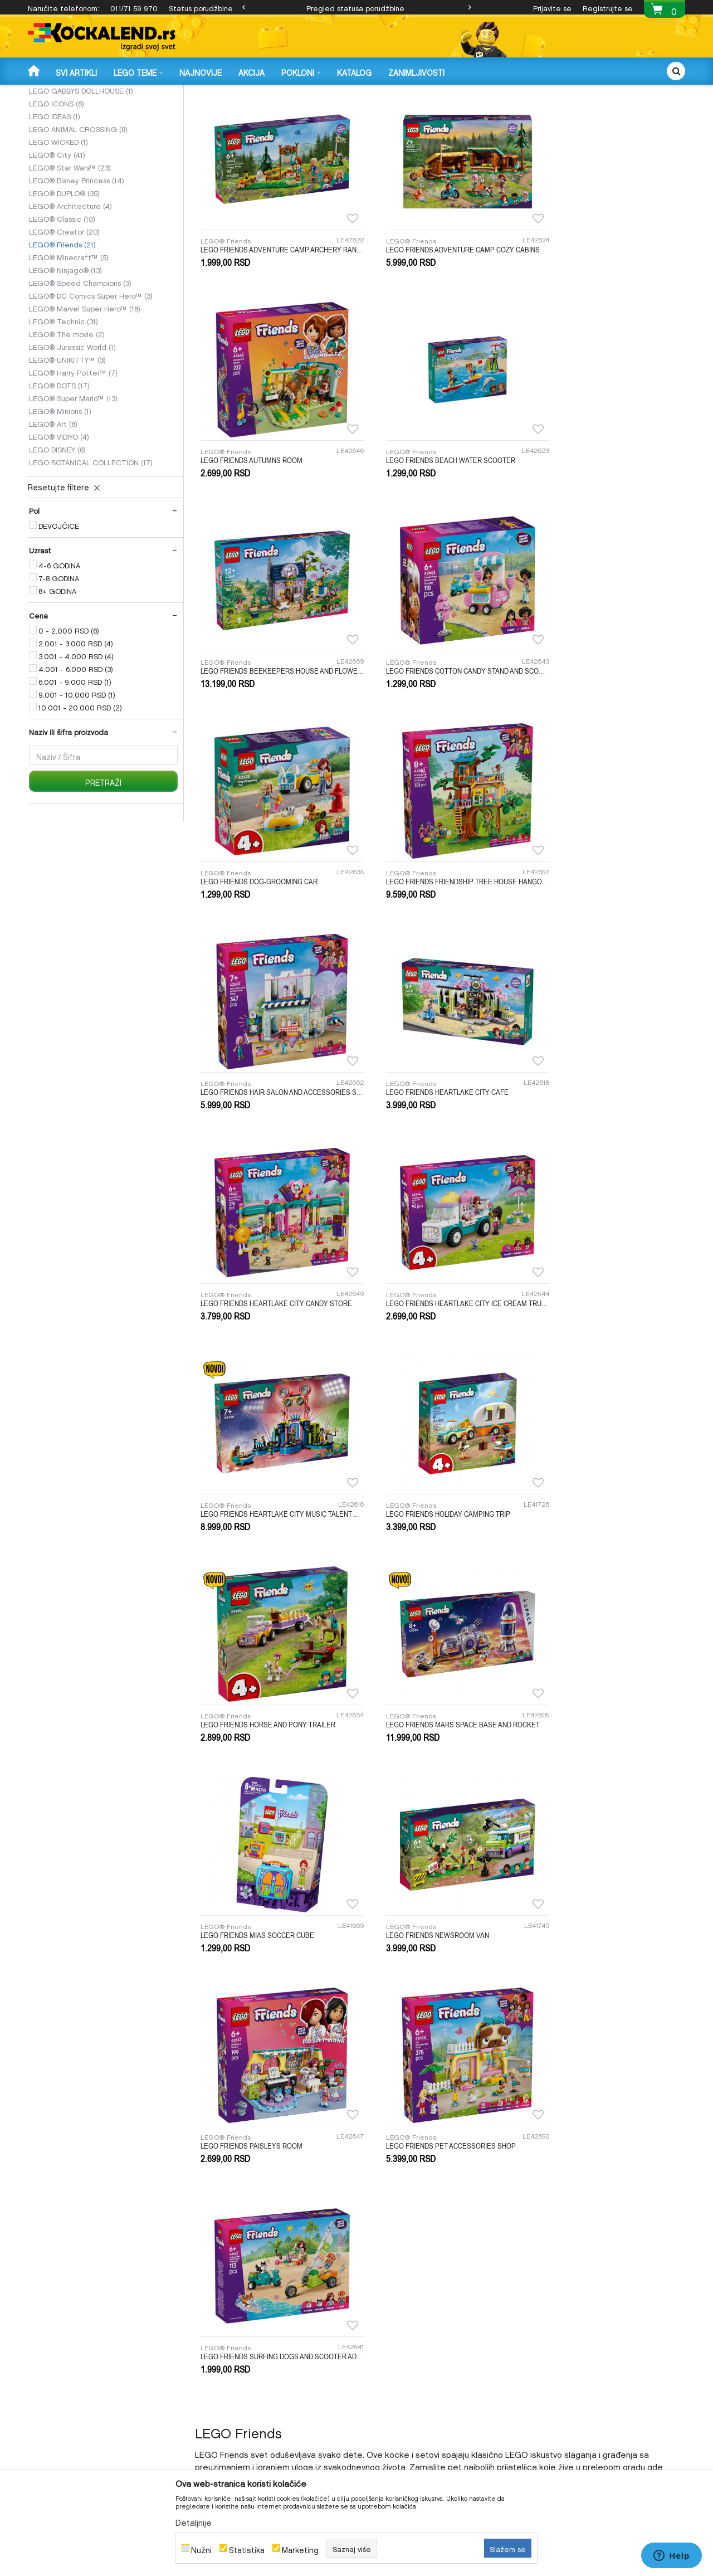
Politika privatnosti (222, 2370)
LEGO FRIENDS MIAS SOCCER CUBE (424, 1277)
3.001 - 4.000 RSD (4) (76, 740)
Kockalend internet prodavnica (78, 92)
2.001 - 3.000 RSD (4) (75, 727)
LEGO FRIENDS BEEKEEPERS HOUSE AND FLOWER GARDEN (440, 508)
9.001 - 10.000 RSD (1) (76, 778)
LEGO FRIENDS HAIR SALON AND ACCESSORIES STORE (607, 700)
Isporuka (375, 2312)
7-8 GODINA (58, 662)
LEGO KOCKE (230, 92)
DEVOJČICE (58, 609)
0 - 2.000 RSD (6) (68, 714)
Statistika (247, 2548)
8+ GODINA (57, 675)
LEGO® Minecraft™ (69, 341)
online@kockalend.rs (558, 2077)
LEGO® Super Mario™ (73, 482)
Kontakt (540, 2341)
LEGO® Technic (63, 405)
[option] (356, 7)
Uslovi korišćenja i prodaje (235, 2312)
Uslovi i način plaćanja (229, 2356)
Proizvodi (150, 92)
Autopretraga (370, 110)
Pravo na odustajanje (394, 2370)
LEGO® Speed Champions (80, 367)
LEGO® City (57, 238)
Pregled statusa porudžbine (355, 7)
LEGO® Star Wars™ (70, 251)
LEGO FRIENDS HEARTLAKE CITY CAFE (262, 892)
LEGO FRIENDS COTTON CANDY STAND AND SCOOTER (607, 508)
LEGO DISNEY (57, 533)
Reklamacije (381, 2356)
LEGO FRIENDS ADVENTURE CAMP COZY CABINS (440, 315)
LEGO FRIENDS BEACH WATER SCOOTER (265, 508)
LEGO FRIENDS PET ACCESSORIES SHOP (432, 1469)
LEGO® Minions (60, 495)
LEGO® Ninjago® (65, 354)
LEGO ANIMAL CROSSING (78, 213)
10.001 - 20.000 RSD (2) (80, 791)
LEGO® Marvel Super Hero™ (84, 392)
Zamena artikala (387, 2327)
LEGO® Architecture (70, 290)
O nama (541, 2312)
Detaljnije (193, 2521)
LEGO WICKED (58, 226)
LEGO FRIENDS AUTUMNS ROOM (586, 315)
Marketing (300, 2548)
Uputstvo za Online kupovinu (238, 2341)
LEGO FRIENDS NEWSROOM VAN (586, 1277)
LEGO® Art (53, 507)
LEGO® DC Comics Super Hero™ (91, 379)
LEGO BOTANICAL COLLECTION (91, 546)
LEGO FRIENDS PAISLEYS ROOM (251, 1469)
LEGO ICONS (56, 187)
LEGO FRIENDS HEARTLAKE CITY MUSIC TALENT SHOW (273, 1084)
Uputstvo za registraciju (230, 2327)
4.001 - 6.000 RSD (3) (75, 753)
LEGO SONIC (56, 161)
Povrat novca (382, 2341)
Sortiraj (423, 110)
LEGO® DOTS (59, 469)
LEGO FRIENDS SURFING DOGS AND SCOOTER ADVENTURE (607, 1469)
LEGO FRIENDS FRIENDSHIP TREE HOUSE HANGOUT (440, 700)
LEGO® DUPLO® (64, 277)
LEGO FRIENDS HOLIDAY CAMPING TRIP (430, 1084)
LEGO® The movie (67, 418)
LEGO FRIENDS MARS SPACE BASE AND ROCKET (273, 1277)
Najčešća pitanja (220, 2385)
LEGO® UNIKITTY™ (67, 443)
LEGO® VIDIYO (59, 520)
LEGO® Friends (62, 328)
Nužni (201, 2548)
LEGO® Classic (62, 302)
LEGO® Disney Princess (76, 264)
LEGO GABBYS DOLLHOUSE (81, 174)
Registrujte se (608, 7)
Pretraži (103, 865)
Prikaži (564, 110)
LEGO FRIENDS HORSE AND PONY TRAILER (602, 1084)
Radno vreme (549, 2327)
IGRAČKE (187, 92)
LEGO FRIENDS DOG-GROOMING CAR (259, 700)
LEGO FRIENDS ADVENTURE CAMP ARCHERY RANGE (273, 315)
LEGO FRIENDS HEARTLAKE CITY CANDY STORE (440, 892)
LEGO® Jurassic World (72, 431)
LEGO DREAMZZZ (67, 149)
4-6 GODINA (59, 649)
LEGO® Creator (64, 315)
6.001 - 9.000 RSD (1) (74, 765)
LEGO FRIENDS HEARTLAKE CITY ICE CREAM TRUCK (607, 892)
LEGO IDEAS (54, 200)
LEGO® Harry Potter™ (73, 456)
